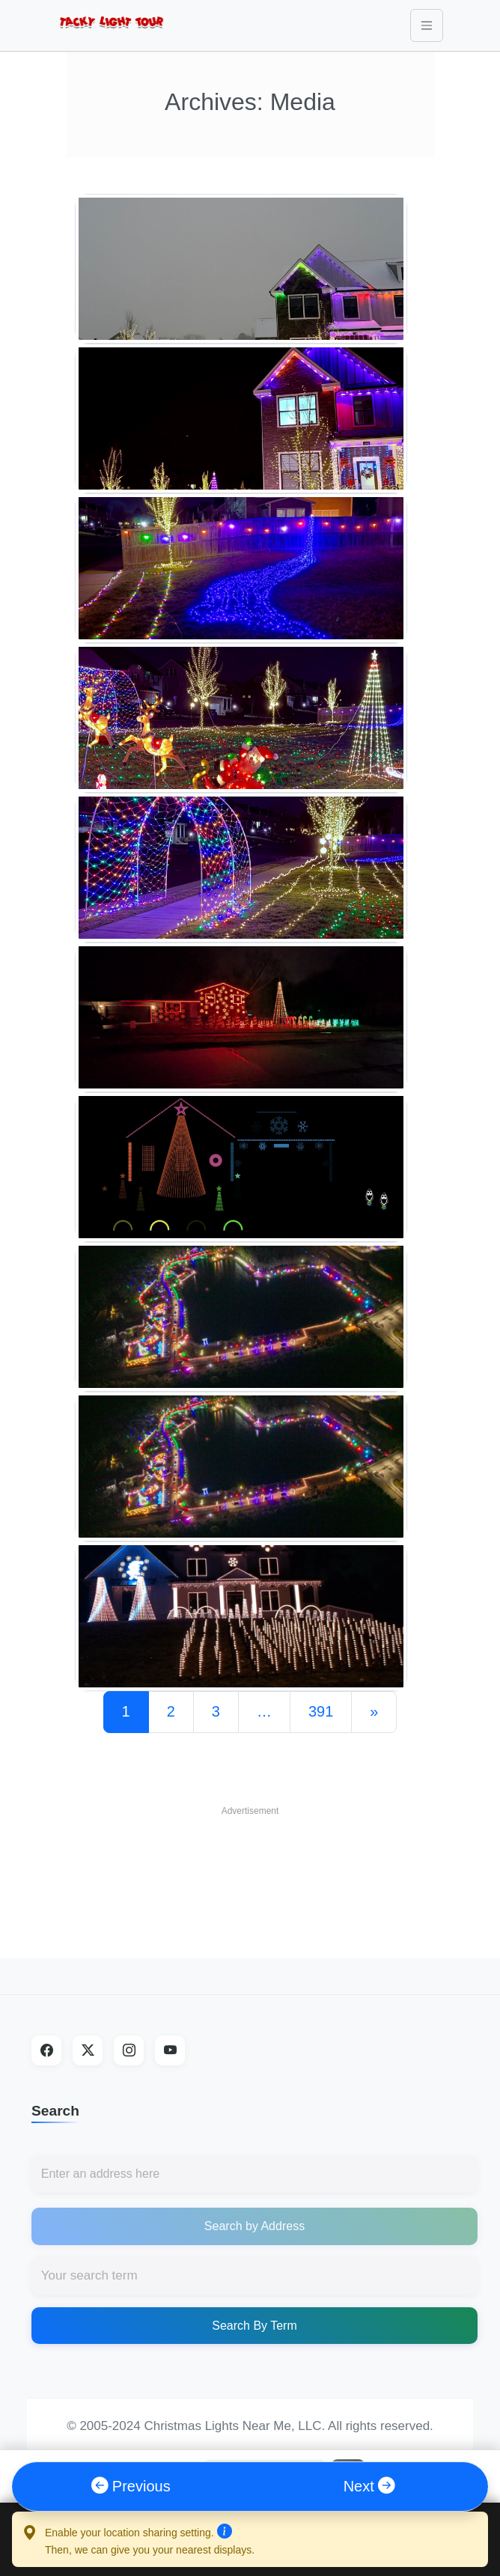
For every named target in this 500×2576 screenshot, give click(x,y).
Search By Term (254, 2325)
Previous (130, 2485)
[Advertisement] (250, 1861)
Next (369, 2485)
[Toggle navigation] (426, 25)
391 (320, 1711)
